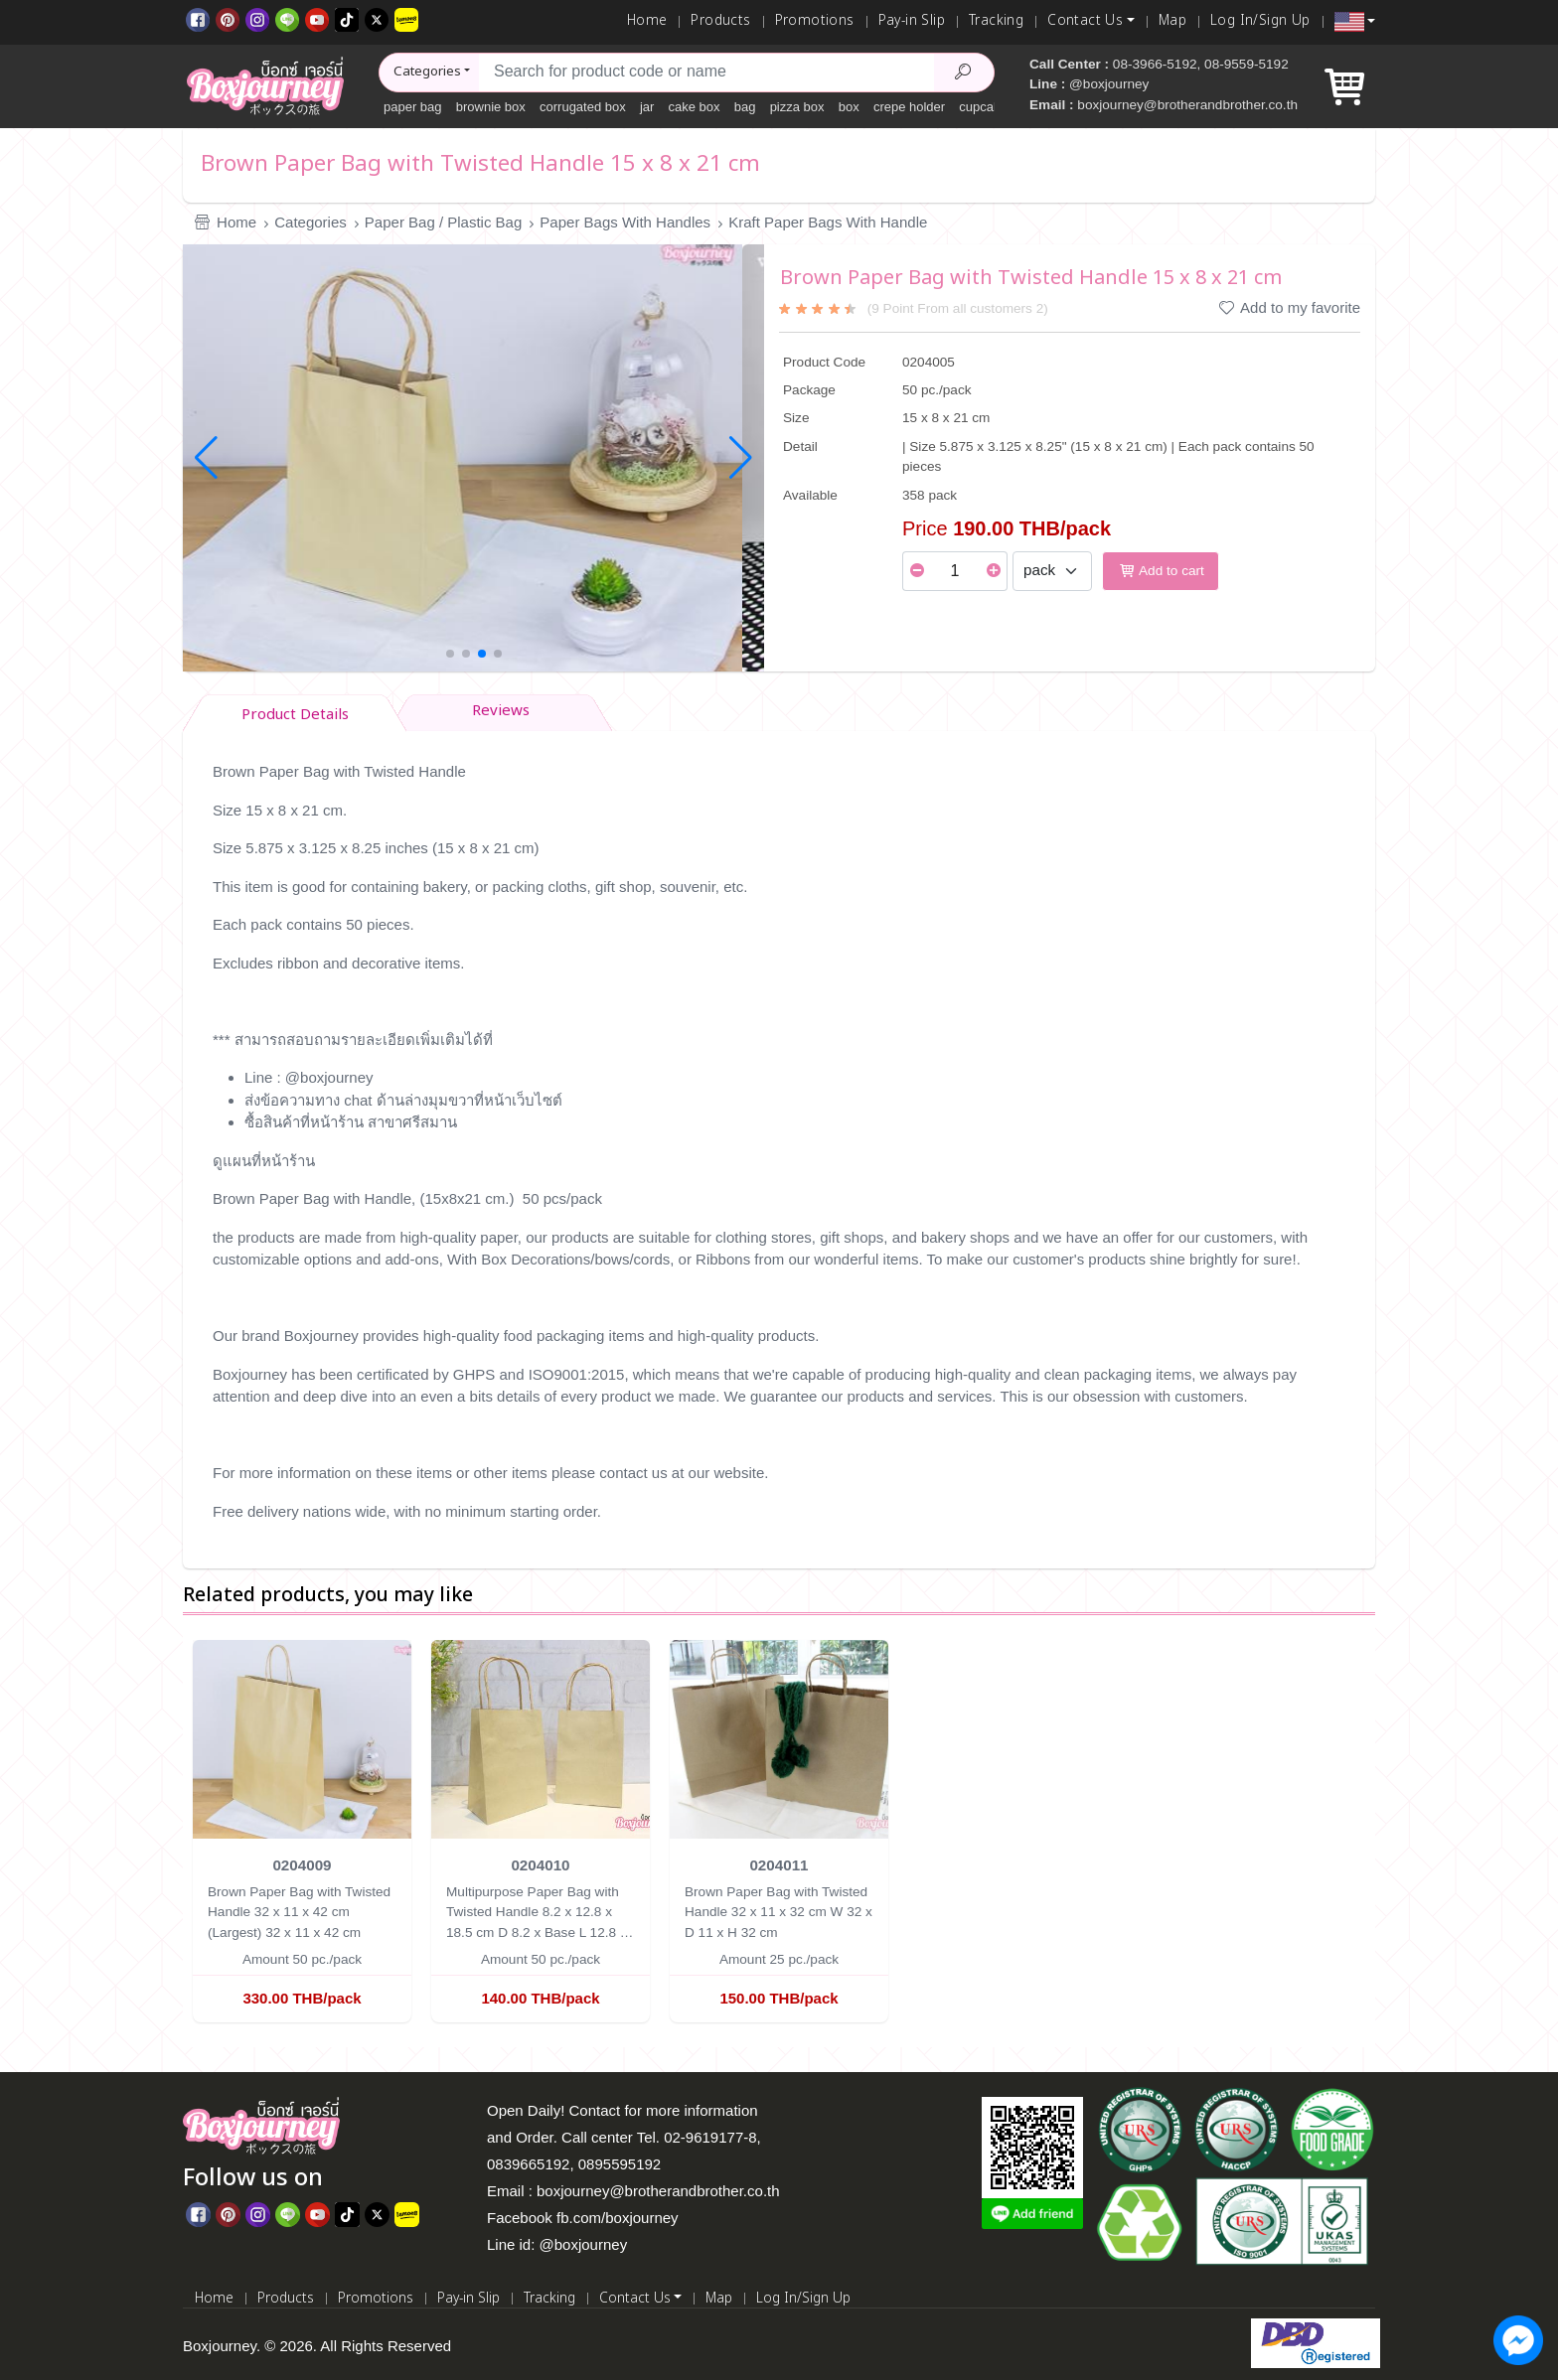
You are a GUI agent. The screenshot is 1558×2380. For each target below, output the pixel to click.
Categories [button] (427, 71)
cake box (694, 106)
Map (1172, 21)
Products (720, 21)
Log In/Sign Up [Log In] (1260, 21)
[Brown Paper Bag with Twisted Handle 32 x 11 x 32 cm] (779, 1737)
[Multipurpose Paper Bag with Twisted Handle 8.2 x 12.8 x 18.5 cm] (540, 1737)
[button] (1354, 22)
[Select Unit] (1052, 571)
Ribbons (723, 1259)
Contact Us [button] (1085, 21)
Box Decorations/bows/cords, (577, 1259)
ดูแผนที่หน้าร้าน (264, 1160)
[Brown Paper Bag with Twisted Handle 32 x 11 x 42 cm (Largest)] (302, 1737)
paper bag (413, 106)
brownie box (491, 106)
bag (745, 106)
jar (647, 106)
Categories (310, 222)
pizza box (797, 106)
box (849, 106)
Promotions (815, 21)
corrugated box (583, 106)
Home (647, 21)
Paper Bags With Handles (625, 222)
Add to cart (1160, 570)
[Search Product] (964, 72)
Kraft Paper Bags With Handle (827, 222)
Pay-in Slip (911, 21)
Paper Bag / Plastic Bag (443, 222)
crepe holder (909, 106)
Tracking (996, 21)
